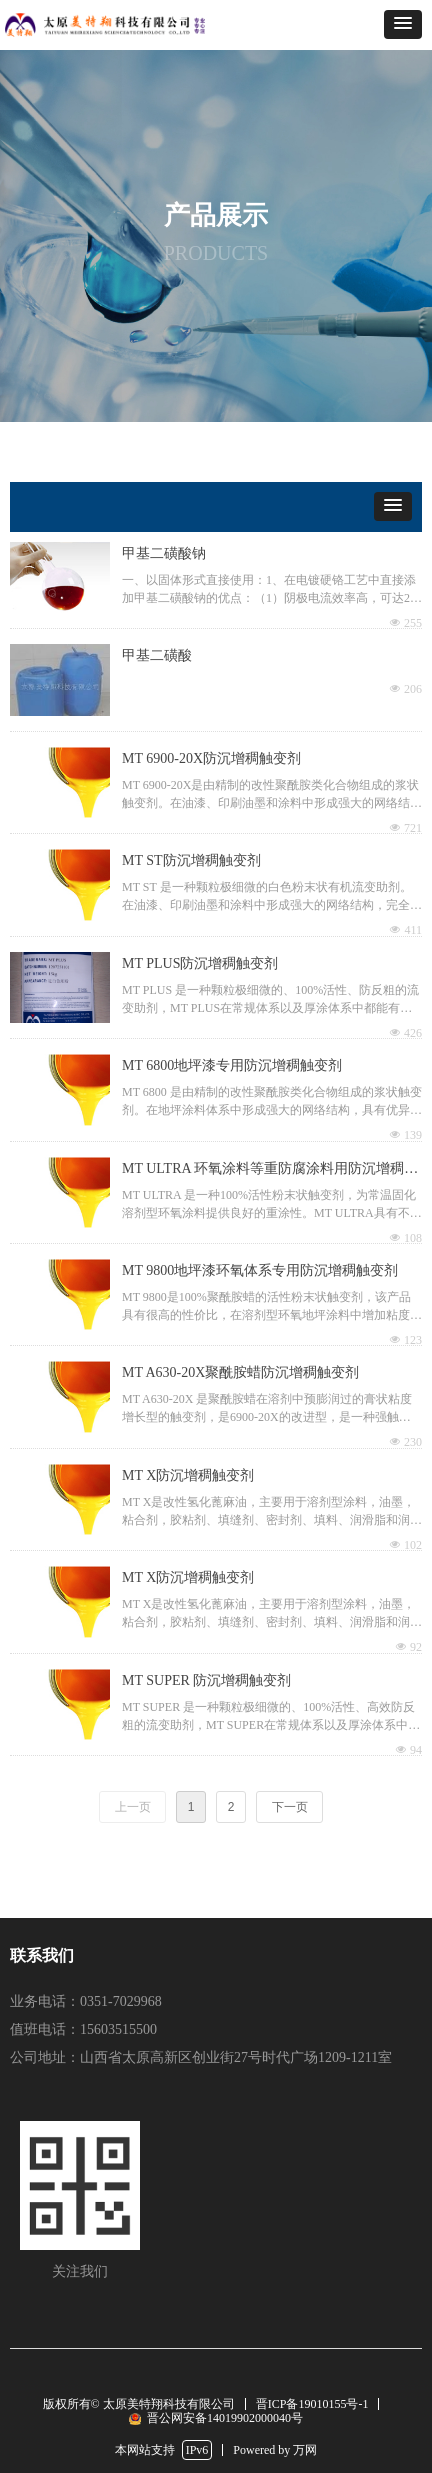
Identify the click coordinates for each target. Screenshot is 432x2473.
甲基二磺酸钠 (164, 553)
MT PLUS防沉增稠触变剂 (200, 963)
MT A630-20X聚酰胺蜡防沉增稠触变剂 (240, 1372)
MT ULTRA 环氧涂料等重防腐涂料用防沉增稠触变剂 (270, 1171)
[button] (403, 24)
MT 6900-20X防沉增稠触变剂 (211, 758)
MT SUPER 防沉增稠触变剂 (206, 1680)
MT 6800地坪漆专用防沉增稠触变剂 (232, 1065)
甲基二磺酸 (157, 655)
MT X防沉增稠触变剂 (188, 1475)
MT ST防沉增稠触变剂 (191, 860)
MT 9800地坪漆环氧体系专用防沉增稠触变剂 (260, 1270)
